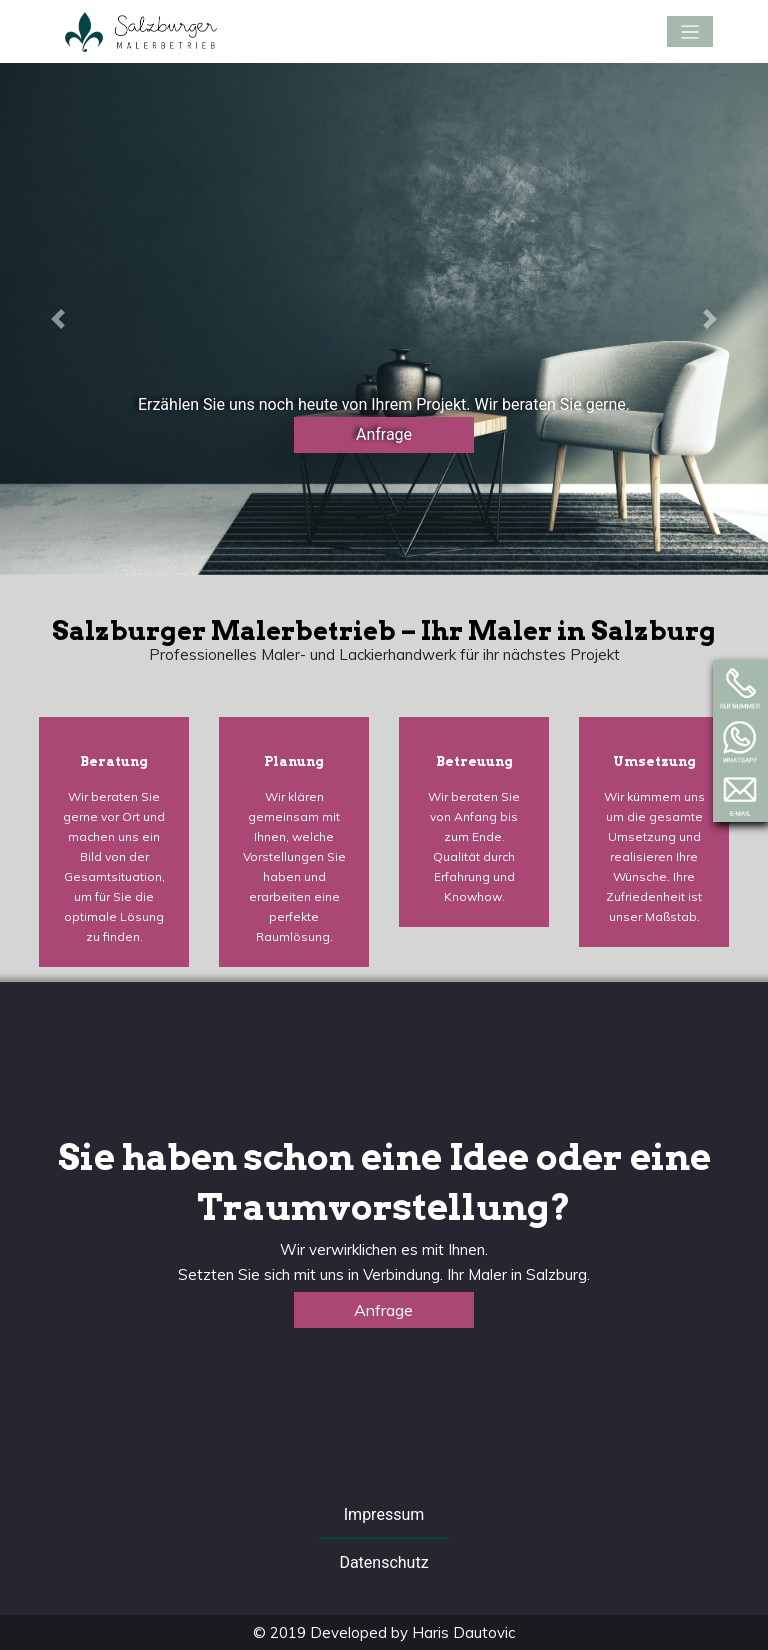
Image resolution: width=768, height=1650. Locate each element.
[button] (57, 319)
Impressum (384, 1514)
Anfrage (384, 434)
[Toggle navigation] (690, 31)
